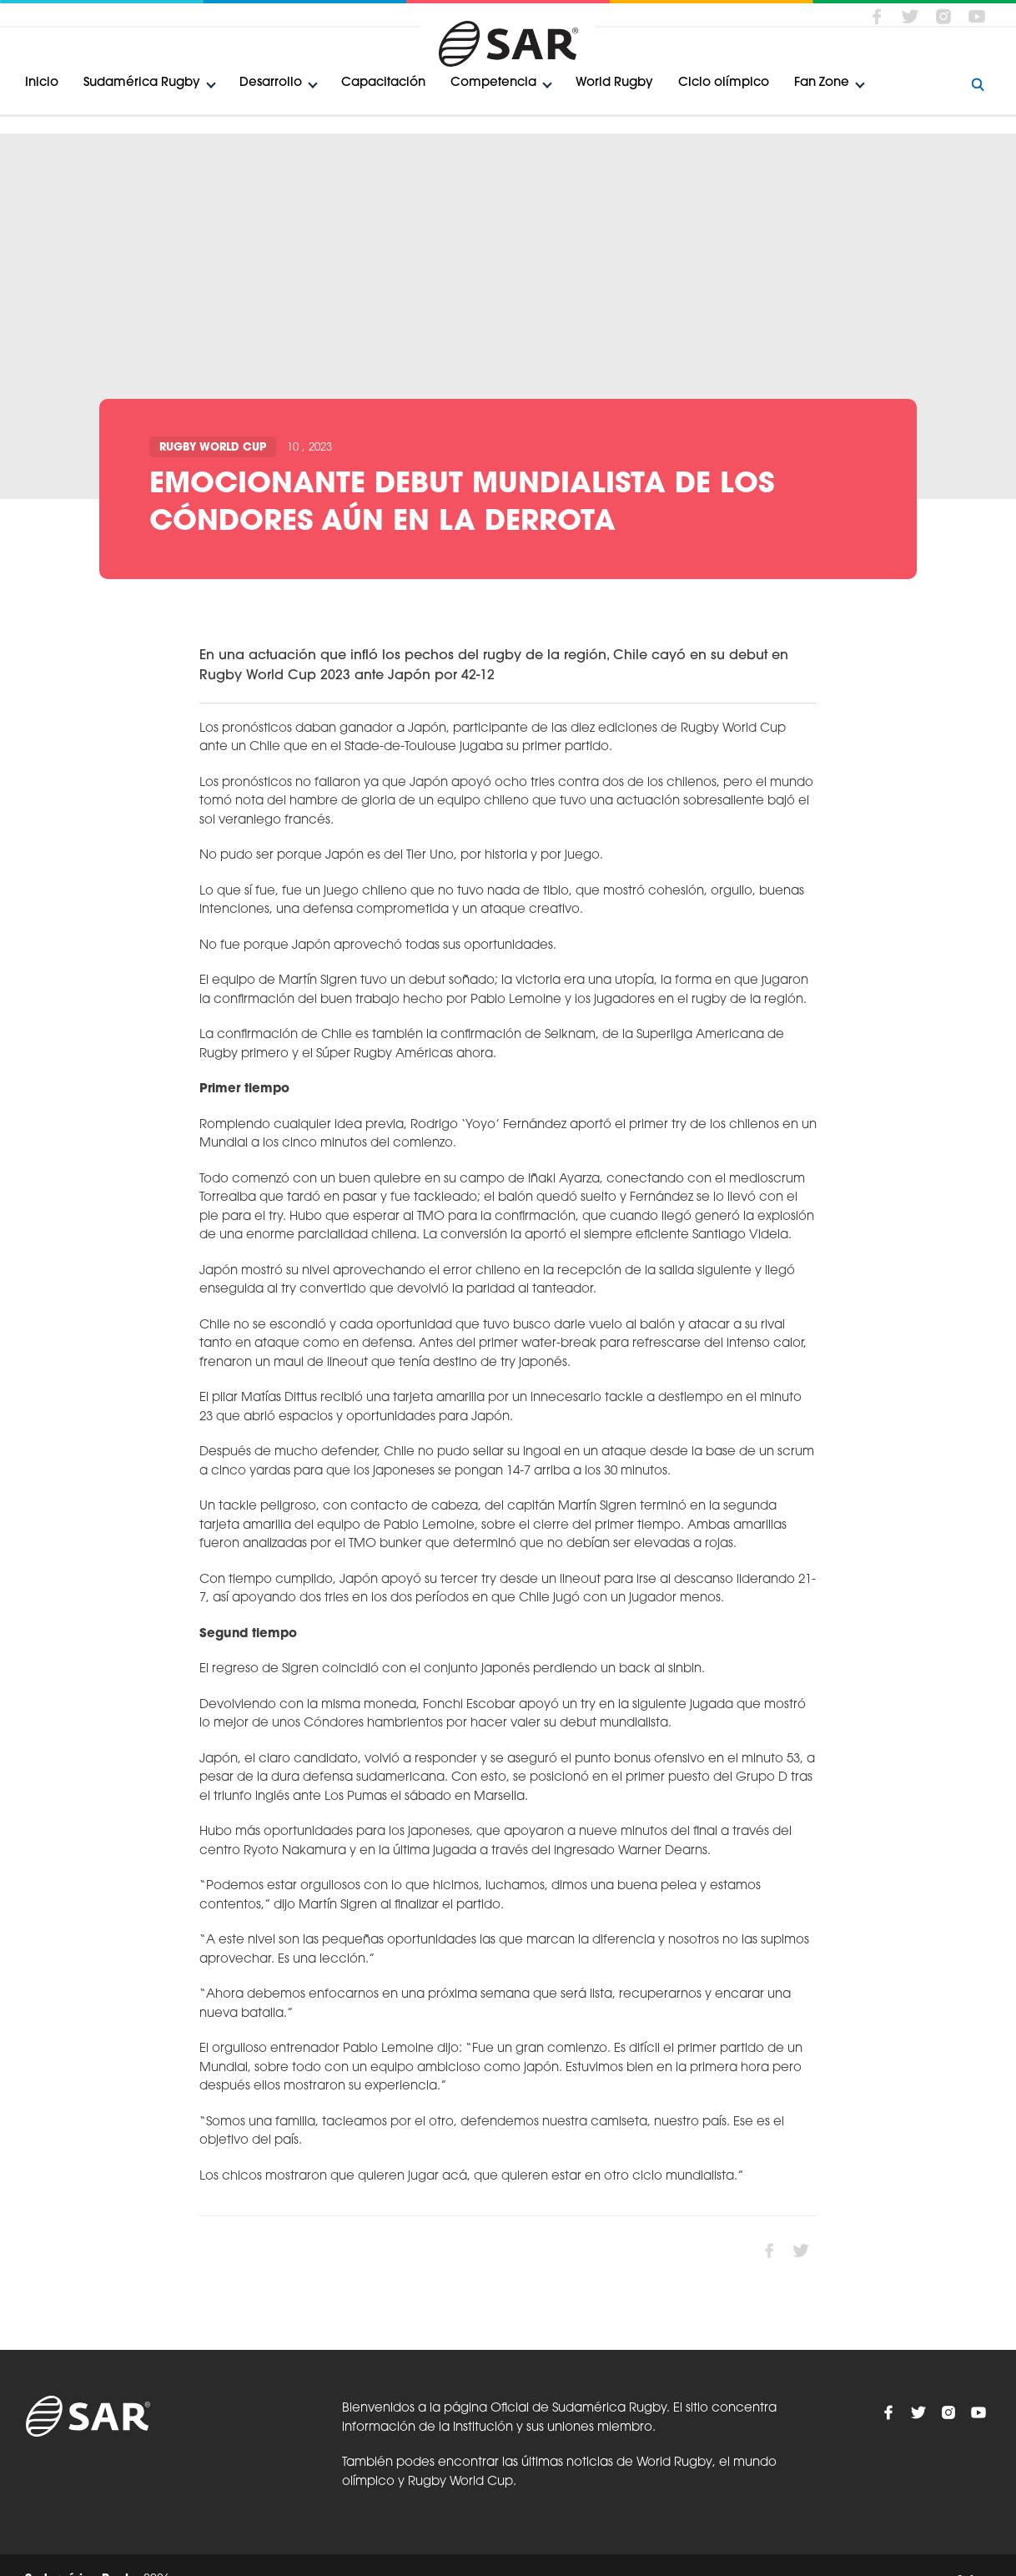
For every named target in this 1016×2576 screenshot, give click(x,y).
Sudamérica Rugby (141, 83)
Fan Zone (821, 83)
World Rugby (614, 83)
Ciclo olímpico (723, 83)
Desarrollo (270, 83)
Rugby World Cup (212, 447)
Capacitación (383, 83)
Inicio (41, 83)
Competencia (493, 83)
